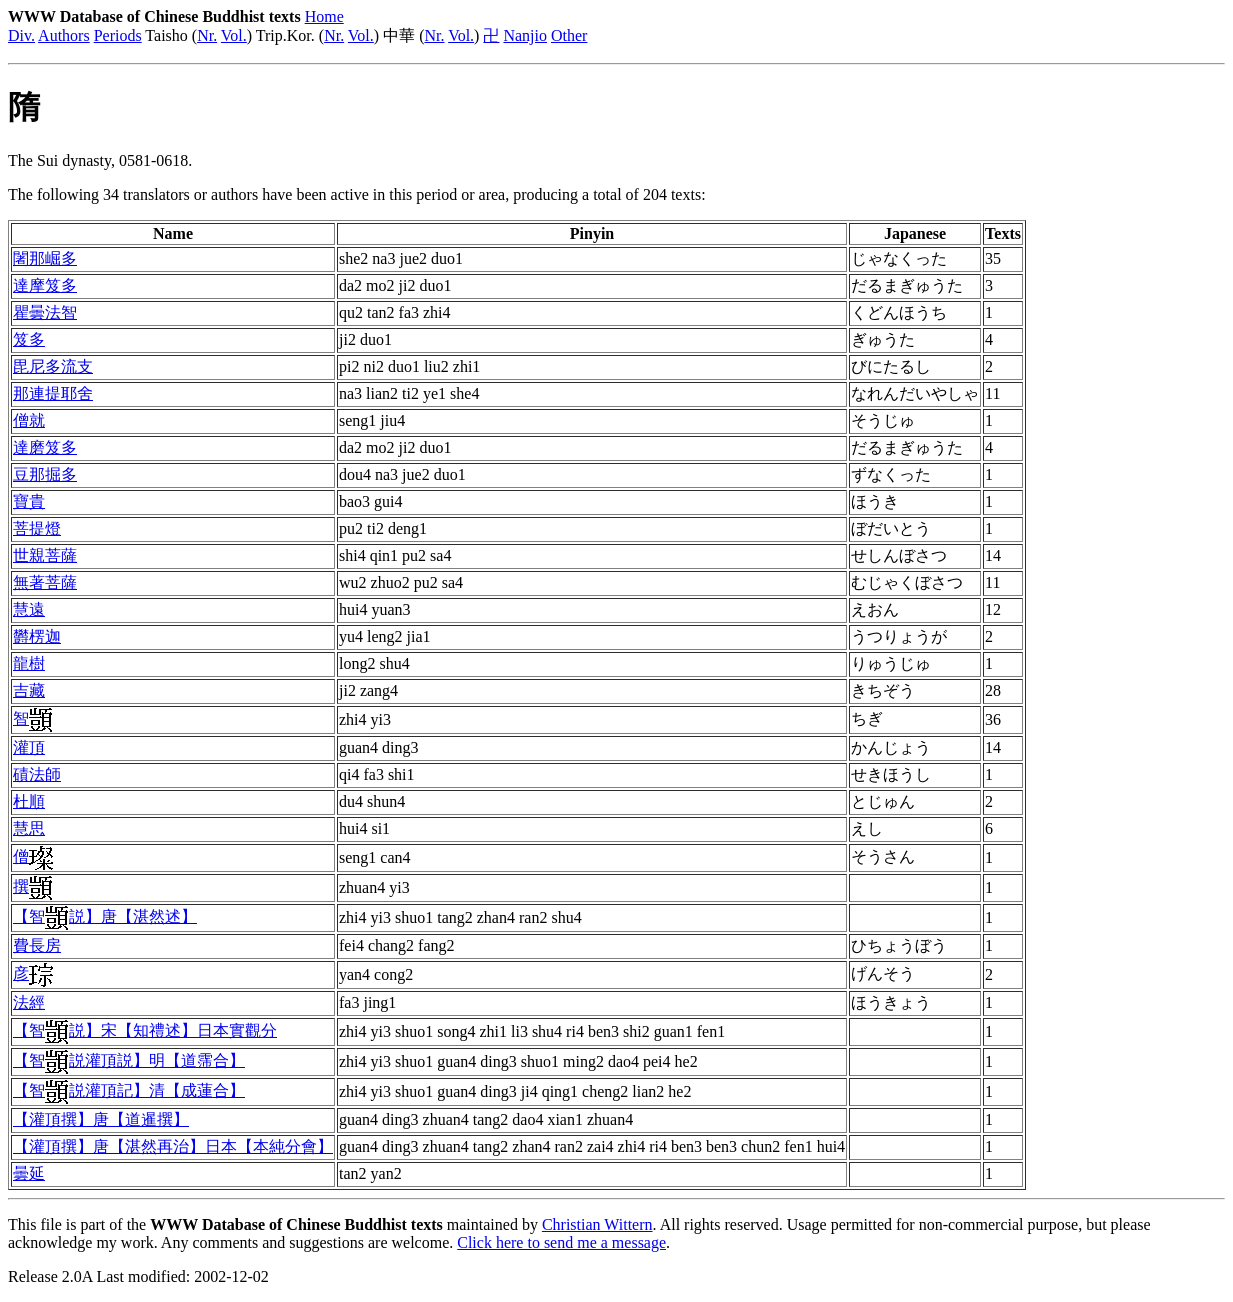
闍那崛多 (45, 258)
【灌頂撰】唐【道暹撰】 (101, 1119)
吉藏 (29, 690)
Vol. (234, 35)
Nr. (207, 35)
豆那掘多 (45, 474)
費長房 (37, 945)
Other (569, 35)
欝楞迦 (37, 636)
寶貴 (29, 501)
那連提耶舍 (53, 393)
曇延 (29, 1173)
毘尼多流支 (53, 366)
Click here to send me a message (561, 1242)
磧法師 (37, 774)
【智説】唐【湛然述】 (105, 916)
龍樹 (29, 663)
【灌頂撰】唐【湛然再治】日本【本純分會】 (173, 1146)
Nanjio (525, 35)
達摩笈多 (45, 285)
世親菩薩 (45, 555)
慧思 (29, 828)
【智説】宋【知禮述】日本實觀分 (145, 1030)
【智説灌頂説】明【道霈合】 (129, 1060)
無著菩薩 (45, 582)
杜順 (29, 801)
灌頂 (29, 747)
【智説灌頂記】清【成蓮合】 (129, 1090)
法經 (29, 1002)
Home (324, 16)
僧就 (29, 420)
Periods (118, 35)
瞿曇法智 (45, 312)
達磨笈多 (45, 447)
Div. (21, 35)
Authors (64, 35)
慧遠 (29, 609)
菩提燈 (37, 528)
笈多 (29, 339)
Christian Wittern (597, 1224)
